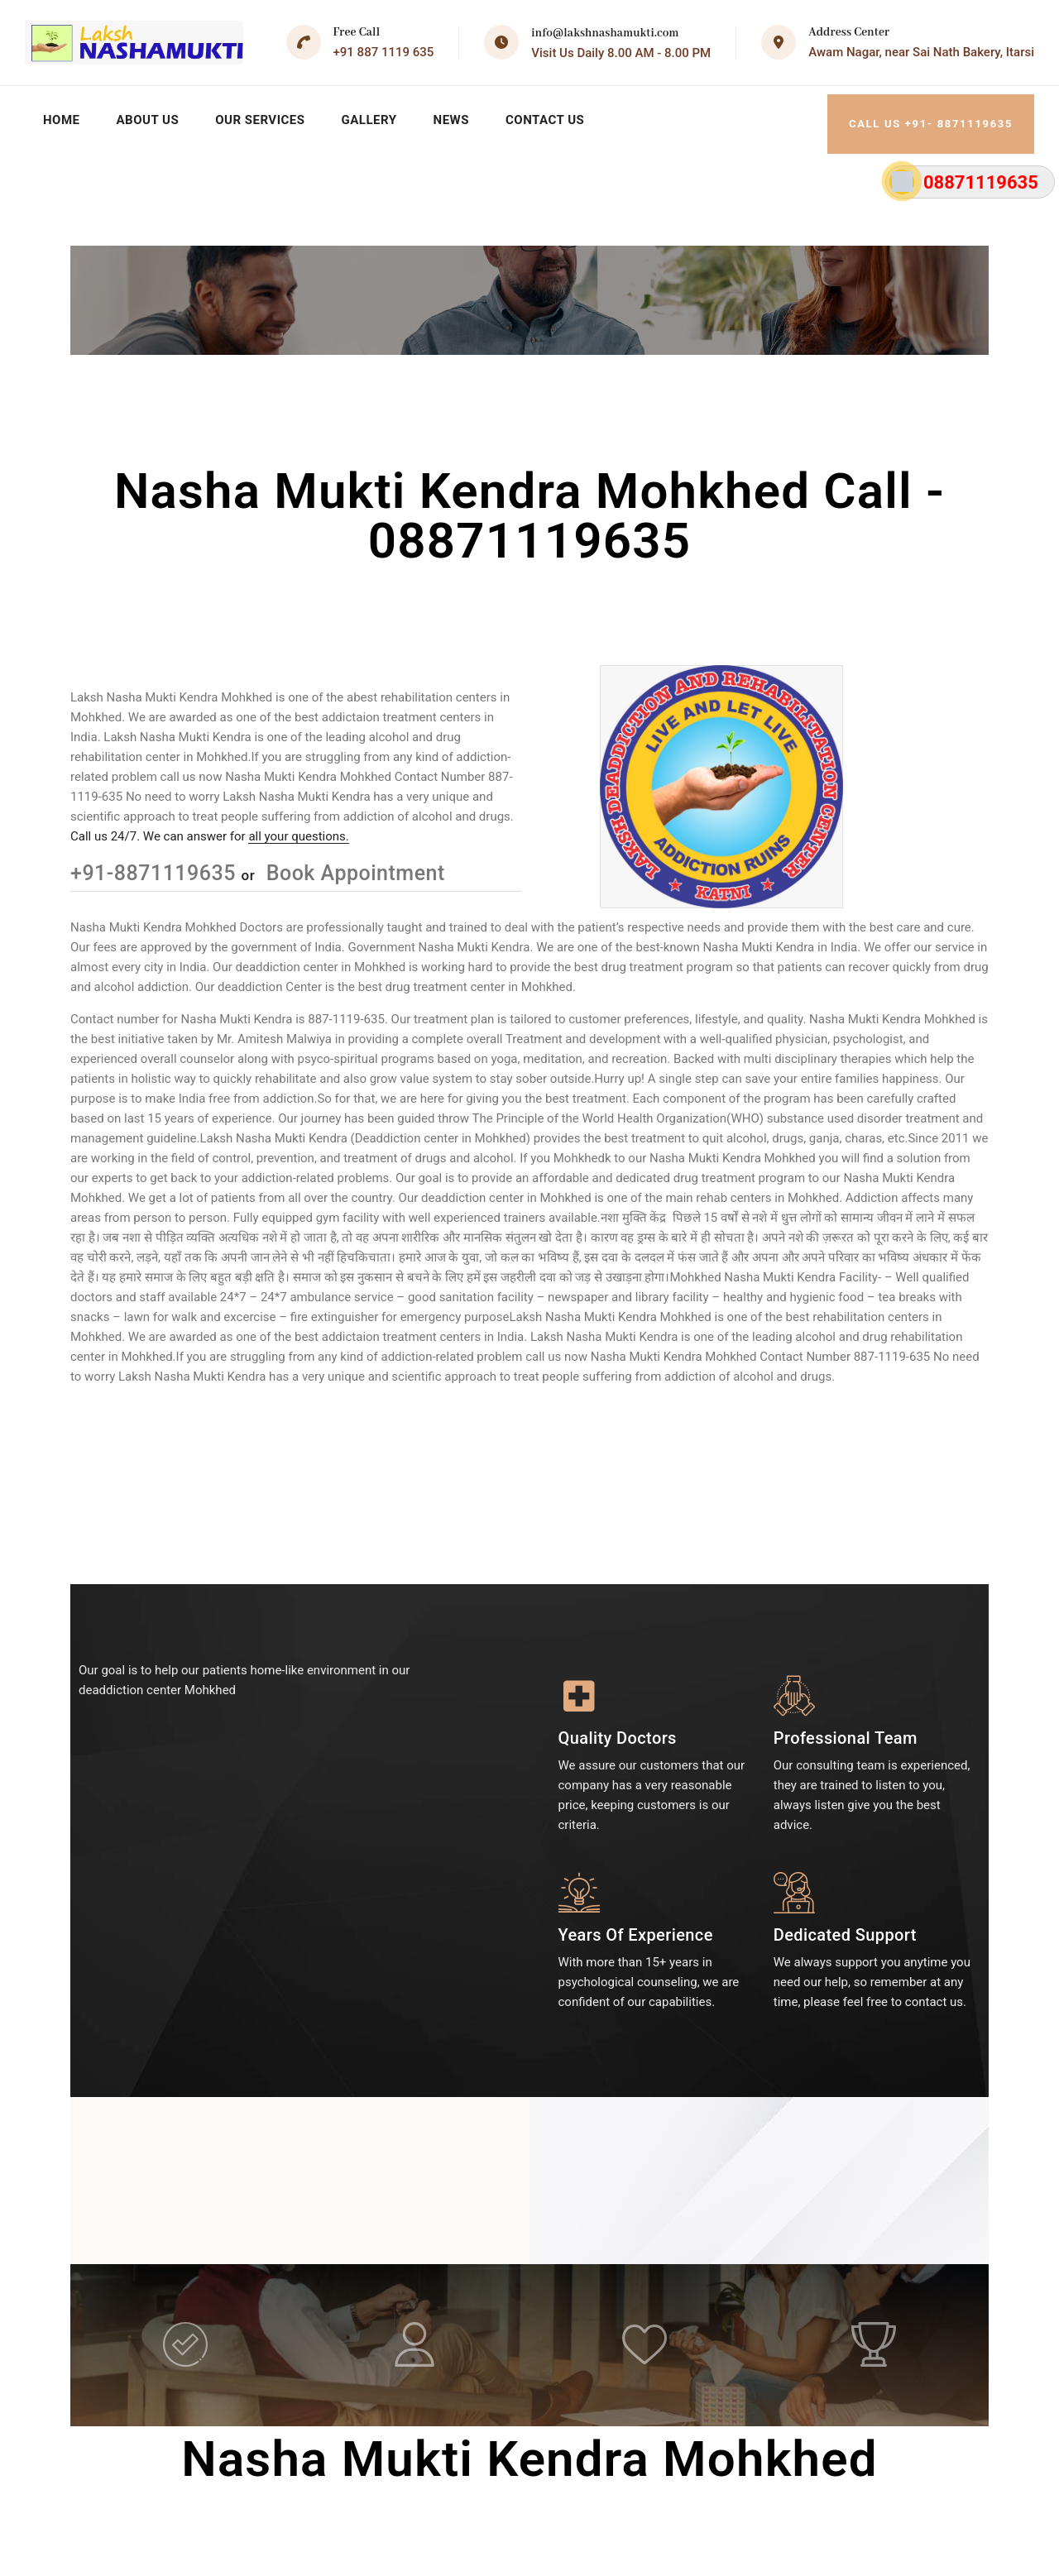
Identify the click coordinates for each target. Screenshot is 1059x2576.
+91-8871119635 (156, 864)
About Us (150, 115)
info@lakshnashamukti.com (604, 33)
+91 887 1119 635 (383, 52)
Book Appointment (353, 864)
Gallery (378, 115)
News (462, 115)
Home (62, 115)
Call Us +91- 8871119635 (931, 115)
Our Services (266, 115)
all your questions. (298, 827)
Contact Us (558, 115)
